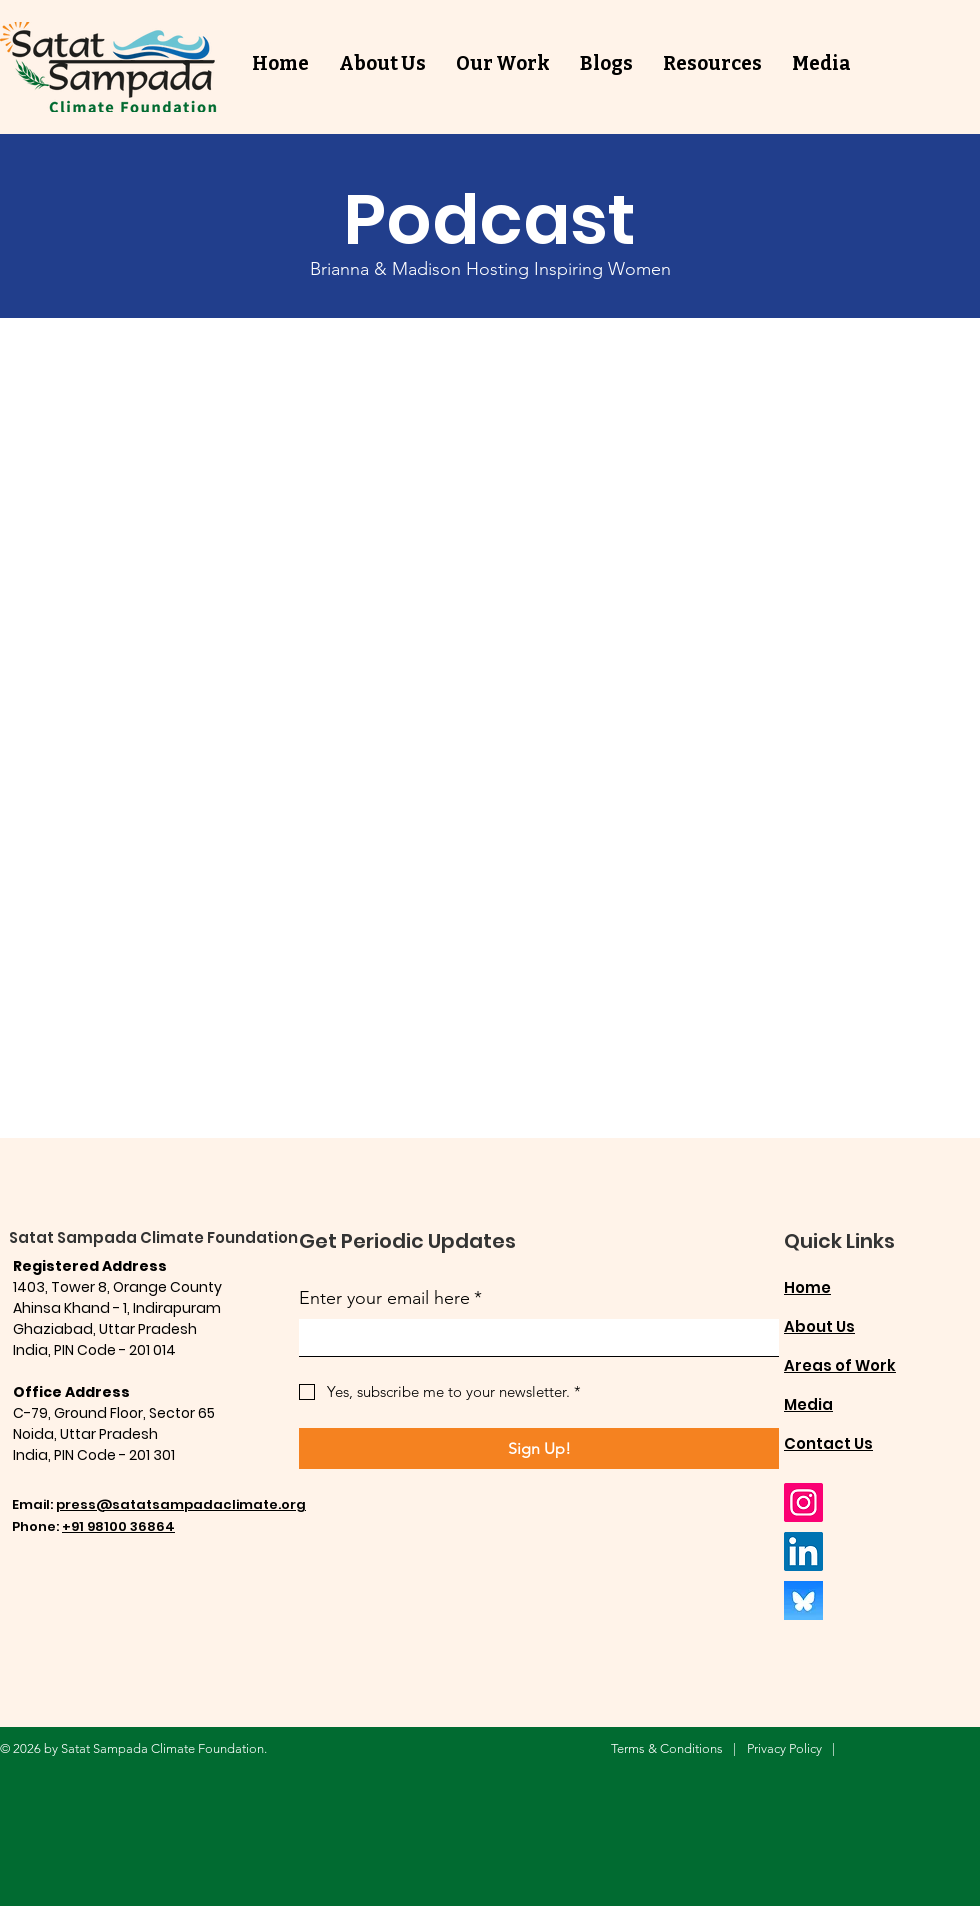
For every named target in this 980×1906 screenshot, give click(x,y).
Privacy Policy (784, 1748)
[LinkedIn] (803, 1551)
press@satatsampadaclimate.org (181, 1504)
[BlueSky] (803, 1600)
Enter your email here (390, 1298)
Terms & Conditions (667, 1748)
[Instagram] (803, 1502)
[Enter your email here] (533, 1337)
